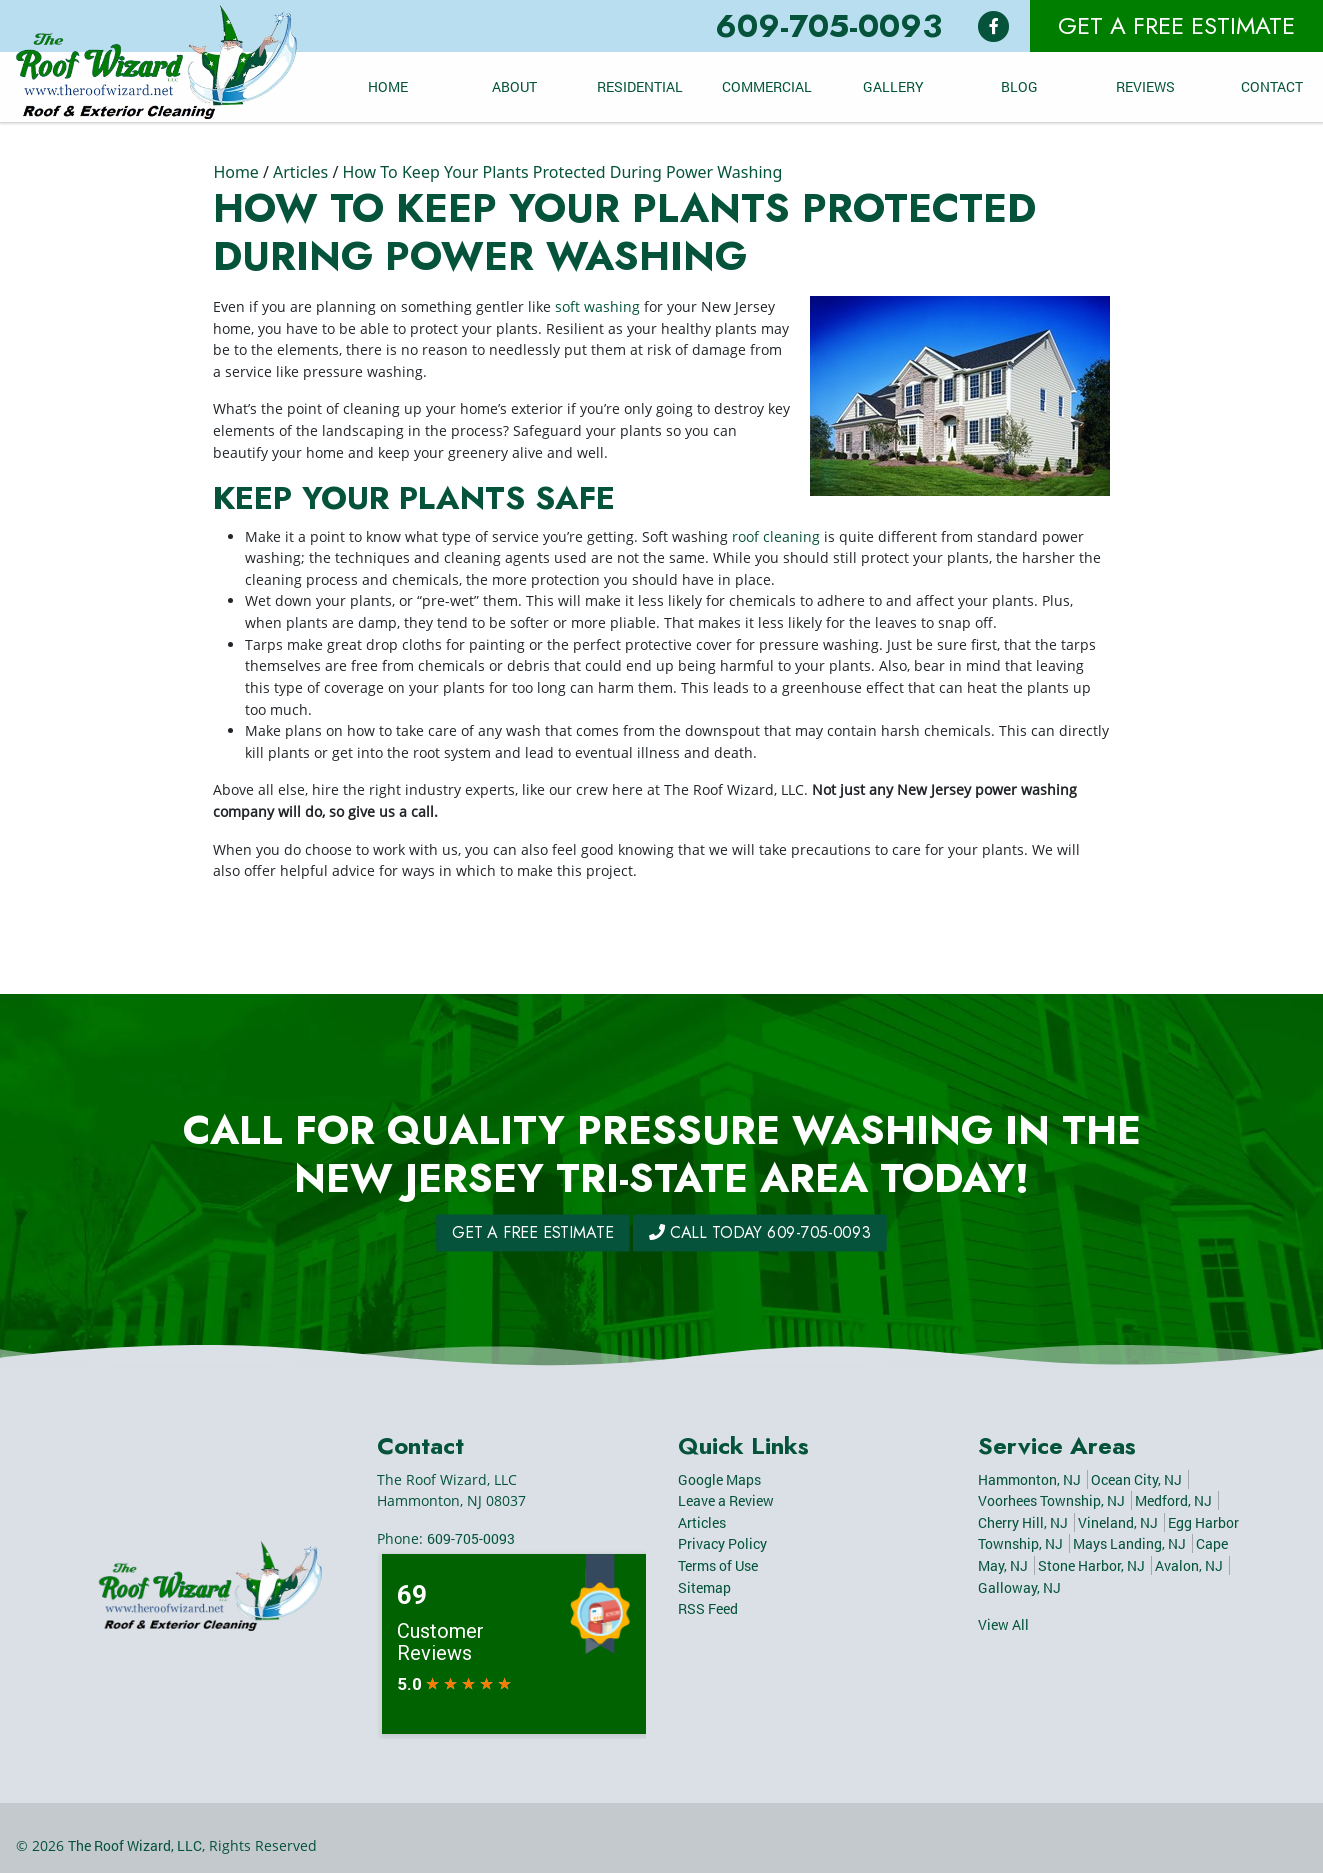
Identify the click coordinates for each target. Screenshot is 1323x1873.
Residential (640, 86)
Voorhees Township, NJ (1051, 1500)
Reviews (1145, 86)
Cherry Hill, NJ (1023, 1522)
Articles (300, 172)
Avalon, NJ (1189, 1565)
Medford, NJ (1173, 1500)
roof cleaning (776, 536)
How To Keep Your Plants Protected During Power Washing (562, 172)
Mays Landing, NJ (1129, 1543)
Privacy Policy (722, 1543)
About (514, 86)
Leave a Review (726, 1500)
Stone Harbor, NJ (1091, 1565)
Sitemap (704, 1587)
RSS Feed (708, 1608)
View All (1003, 1624)
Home (388, 86)
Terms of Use (718, 1565)
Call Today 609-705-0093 (723, 1232)
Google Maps (719, 1479)
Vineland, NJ (1118, 1522)
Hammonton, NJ (1029, 1479)
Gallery (893, 86)
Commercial (767, 86)
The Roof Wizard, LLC (135, 1845)
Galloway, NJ (1019, 1587)
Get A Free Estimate (1176, 25)
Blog (1019, 86)
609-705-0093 (828, 26)
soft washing (597, 306)
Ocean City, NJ (1136, 1479)
